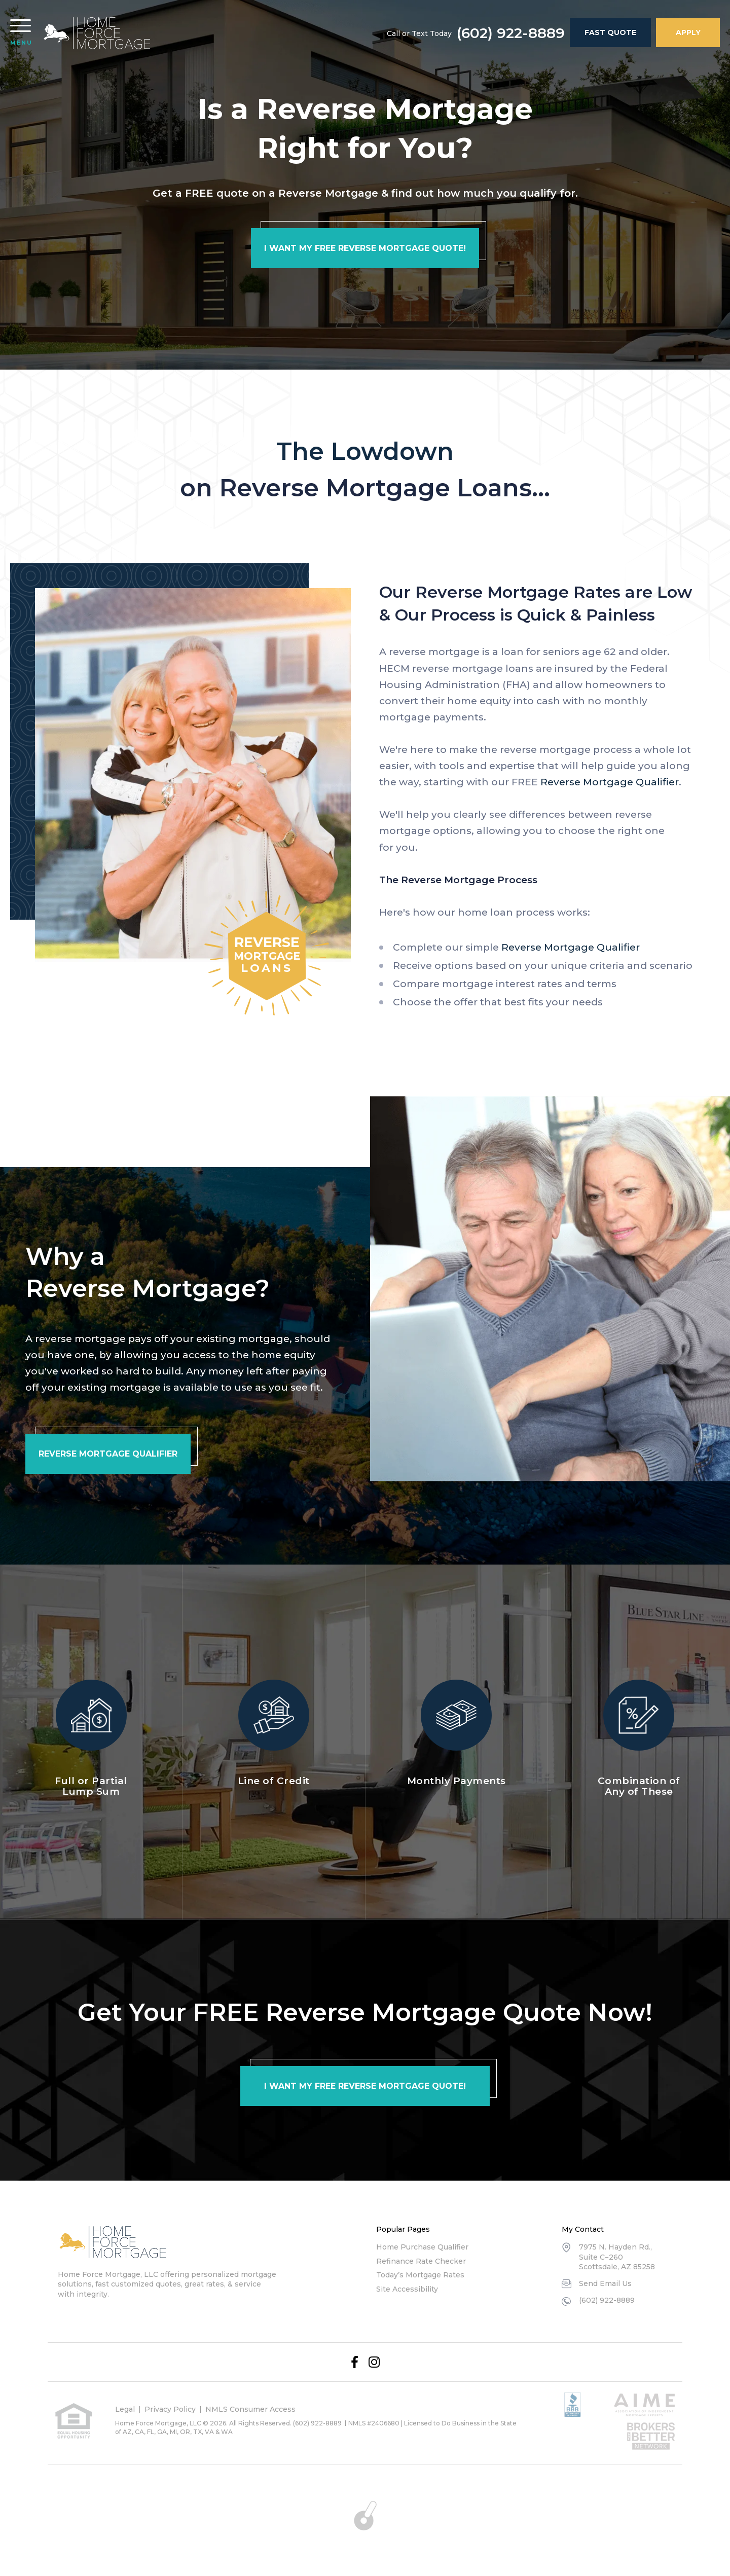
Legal (125, 2409)
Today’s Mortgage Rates (420, 2274)
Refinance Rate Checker (421, 2261)
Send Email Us (605, 2283)
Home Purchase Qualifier (422, 2247)
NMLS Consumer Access (250, 2409)
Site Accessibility (407, 2289)
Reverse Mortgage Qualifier (609, 782)
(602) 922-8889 (511, 33)
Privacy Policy (170, 2409)
